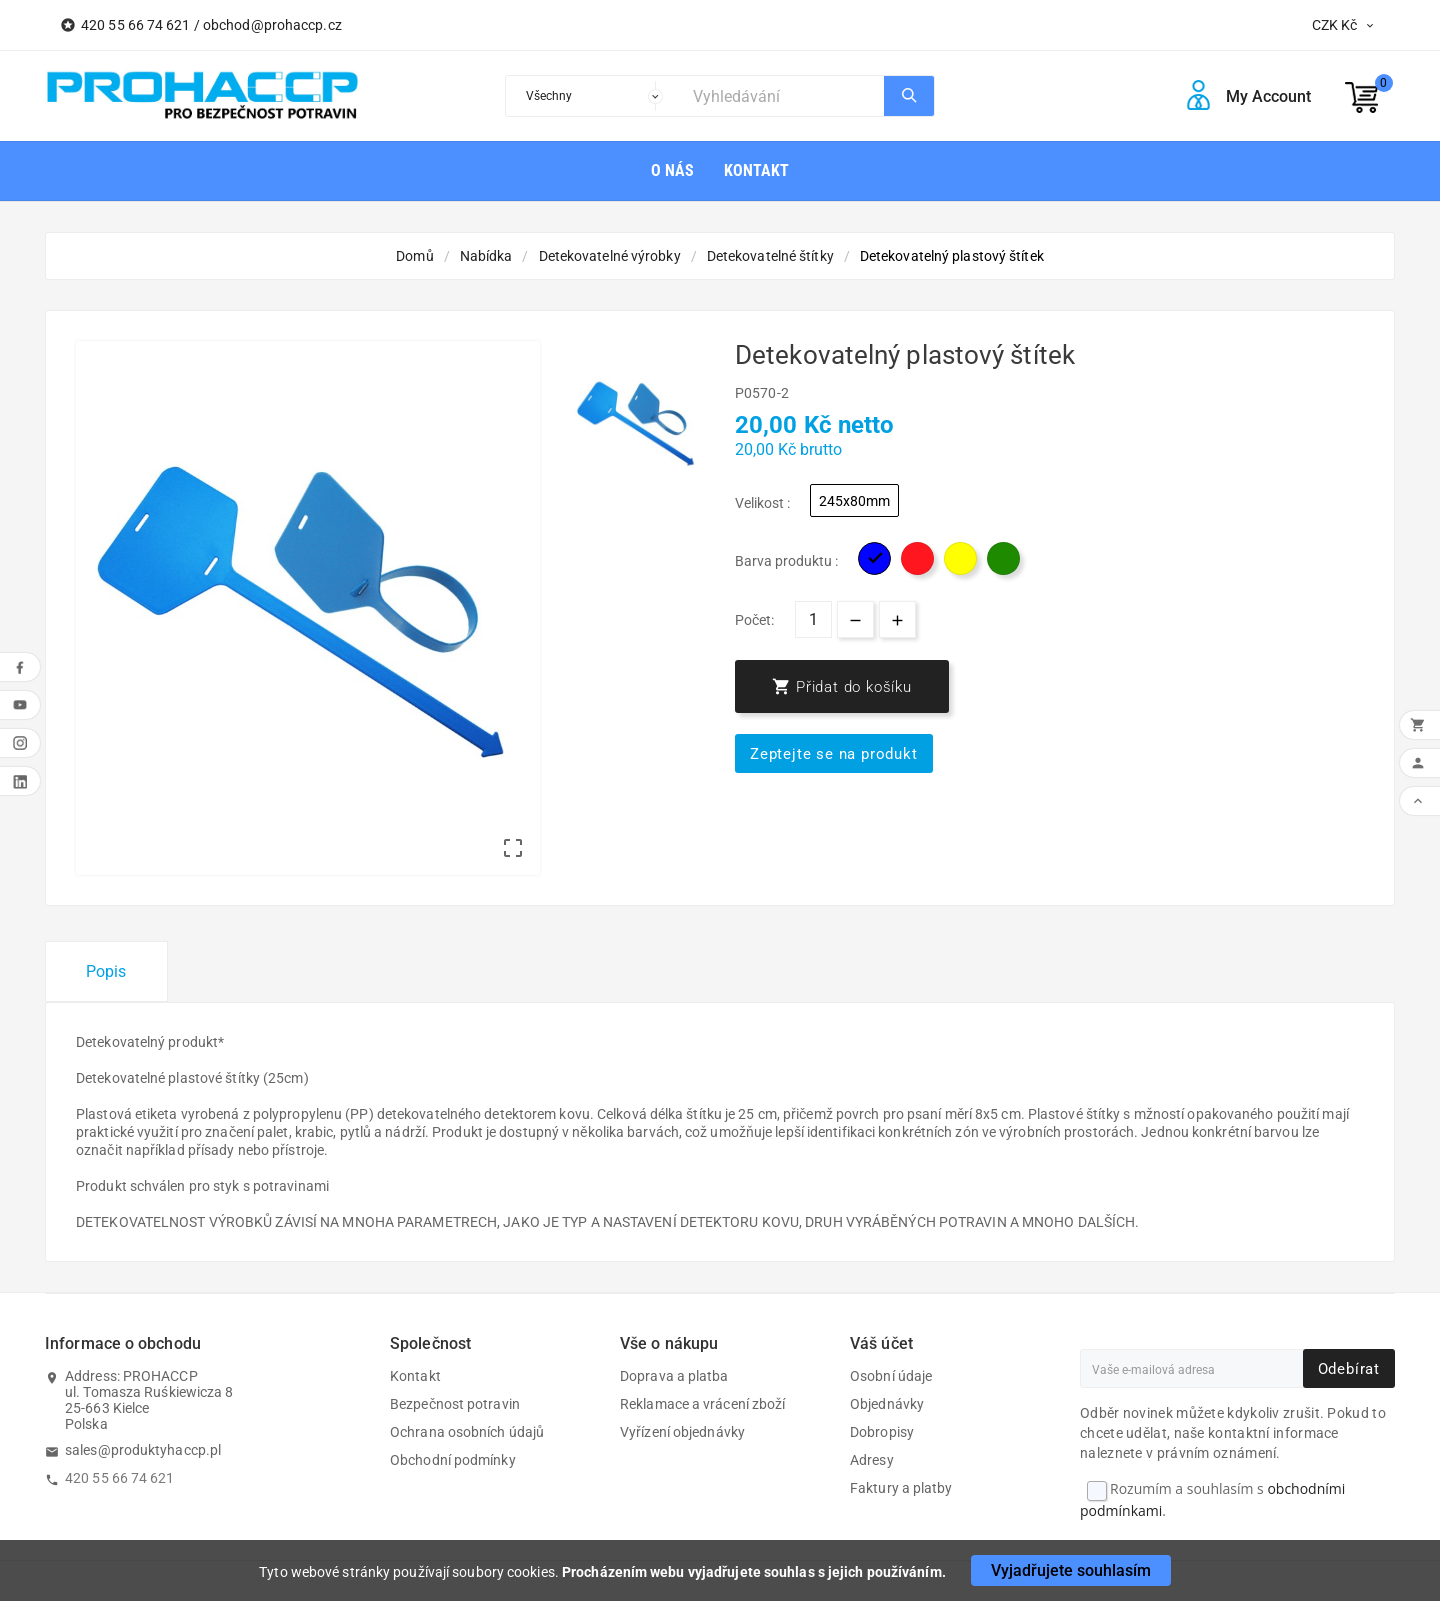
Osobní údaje (891, 1376)
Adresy (872, 1460)
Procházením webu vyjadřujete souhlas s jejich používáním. (754, 1572)
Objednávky (887, 1404)
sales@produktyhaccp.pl (143, 1450)
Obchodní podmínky (453, 1460)
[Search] (783, 96)
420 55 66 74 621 (120, 1478)
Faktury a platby (901, 1488)
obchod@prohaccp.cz (272, 25)
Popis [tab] (106, 971)
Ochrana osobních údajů (467, 1432)
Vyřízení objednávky (682, 1432)
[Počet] (813, 619)
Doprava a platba (674, 1376)
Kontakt (415, 1376)
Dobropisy (882, 1432)
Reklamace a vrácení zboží (703, 1404)
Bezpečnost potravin (455, 1404)
